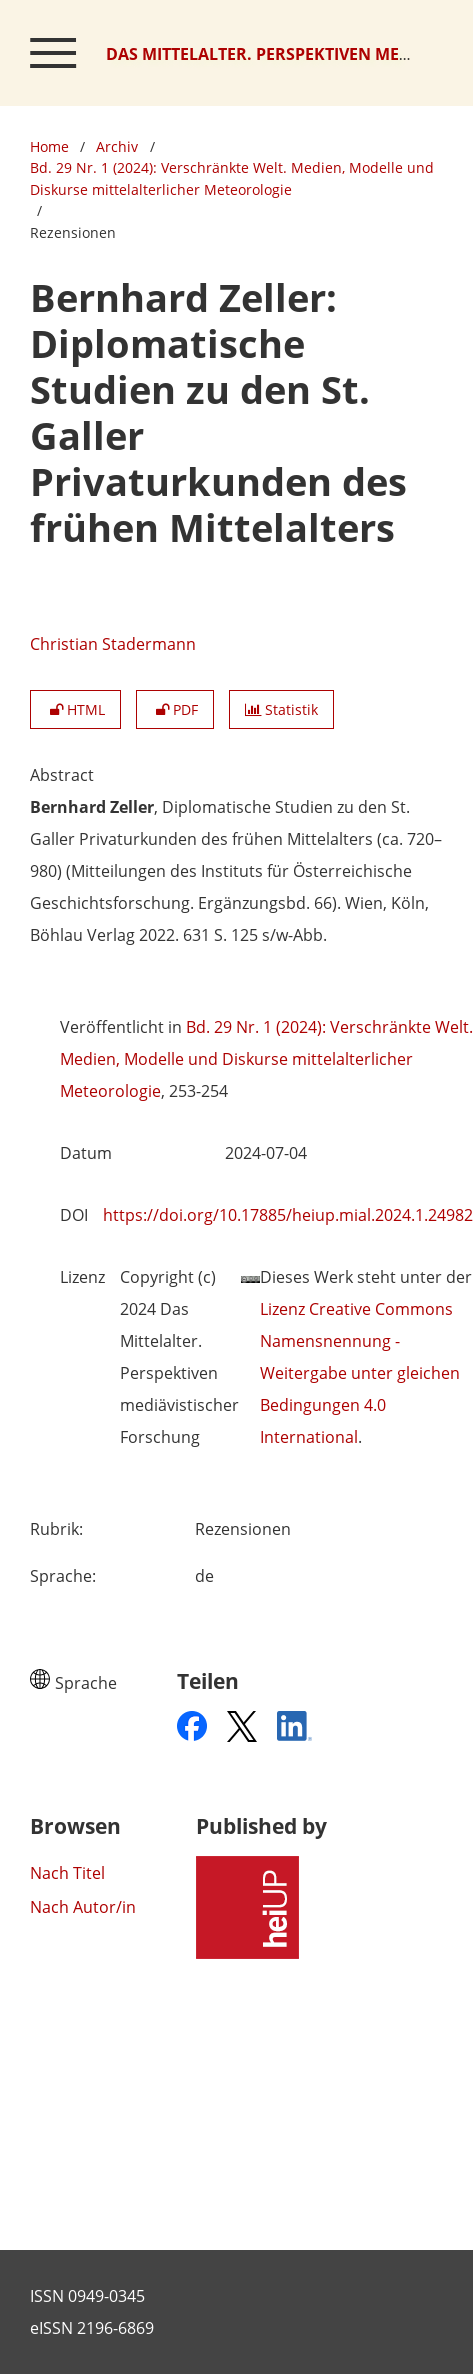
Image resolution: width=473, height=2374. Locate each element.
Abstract (62, 775)
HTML (75, 709)
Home (49, 146)
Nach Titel (67, 1873)
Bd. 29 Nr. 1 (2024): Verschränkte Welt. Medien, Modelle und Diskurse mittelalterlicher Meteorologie (232, 178)
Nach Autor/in (83, 1907)
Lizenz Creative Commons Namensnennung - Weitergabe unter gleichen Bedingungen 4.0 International (360, 1373)
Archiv (117, 146)
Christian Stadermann (113, 644)
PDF (175, 709)
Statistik (281, 709)
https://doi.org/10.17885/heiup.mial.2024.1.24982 (288, 1215)
